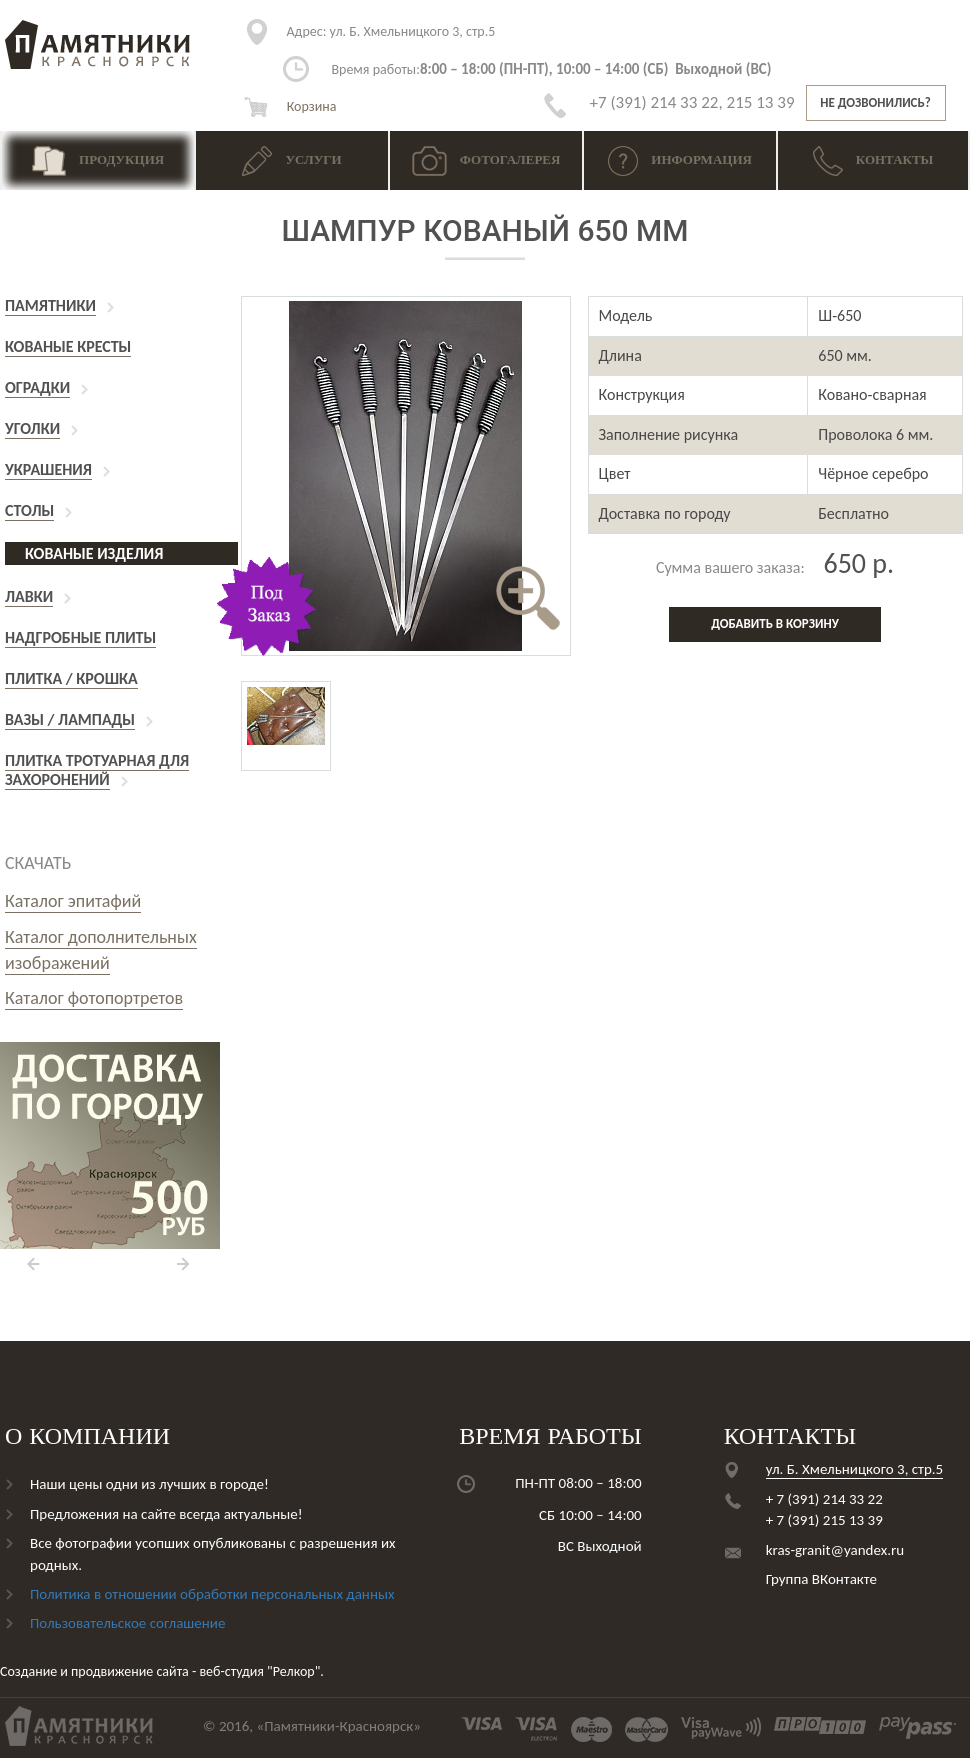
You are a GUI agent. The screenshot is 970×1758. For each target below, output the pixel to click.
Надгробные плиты (80, 637)
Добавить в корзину (775, 623)
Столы (29, 510)
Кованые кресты (68, 346)
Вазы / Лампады (70, 719)
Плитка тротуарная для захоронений (97, 770)
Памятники (50, 305)
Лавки (29, 596)
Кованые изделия (94, 553)
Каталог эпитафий (73, 901)
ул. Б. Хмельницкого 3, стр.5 (391, 31)
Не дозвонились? (875, 102)
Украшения (48, 469)
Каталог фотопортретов (94, 998)
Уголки (32, 428)
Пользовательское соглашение (127, 1623)
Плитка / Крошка (71, 678)
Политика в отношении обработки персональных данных (212, 1594)
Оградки (37, 387)
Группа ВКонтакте (821, 1579)
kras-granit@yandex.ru (835, 1550)
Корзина (290, 106)
